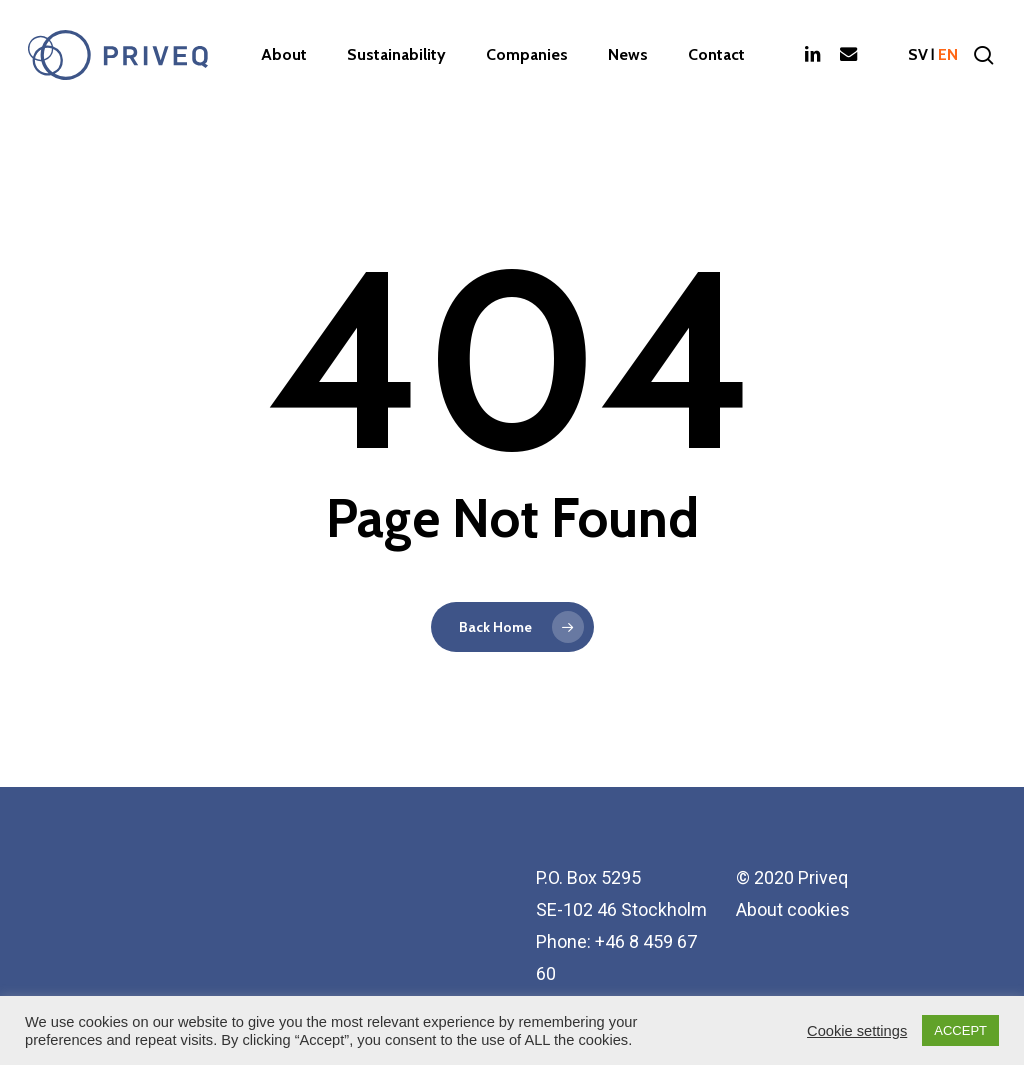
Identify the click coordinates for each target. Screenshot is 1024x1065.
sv (918, 55)
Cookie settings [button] (857, 1031)
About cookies (793, 909)
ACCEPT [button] (960, 1030)
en (948, 55)
